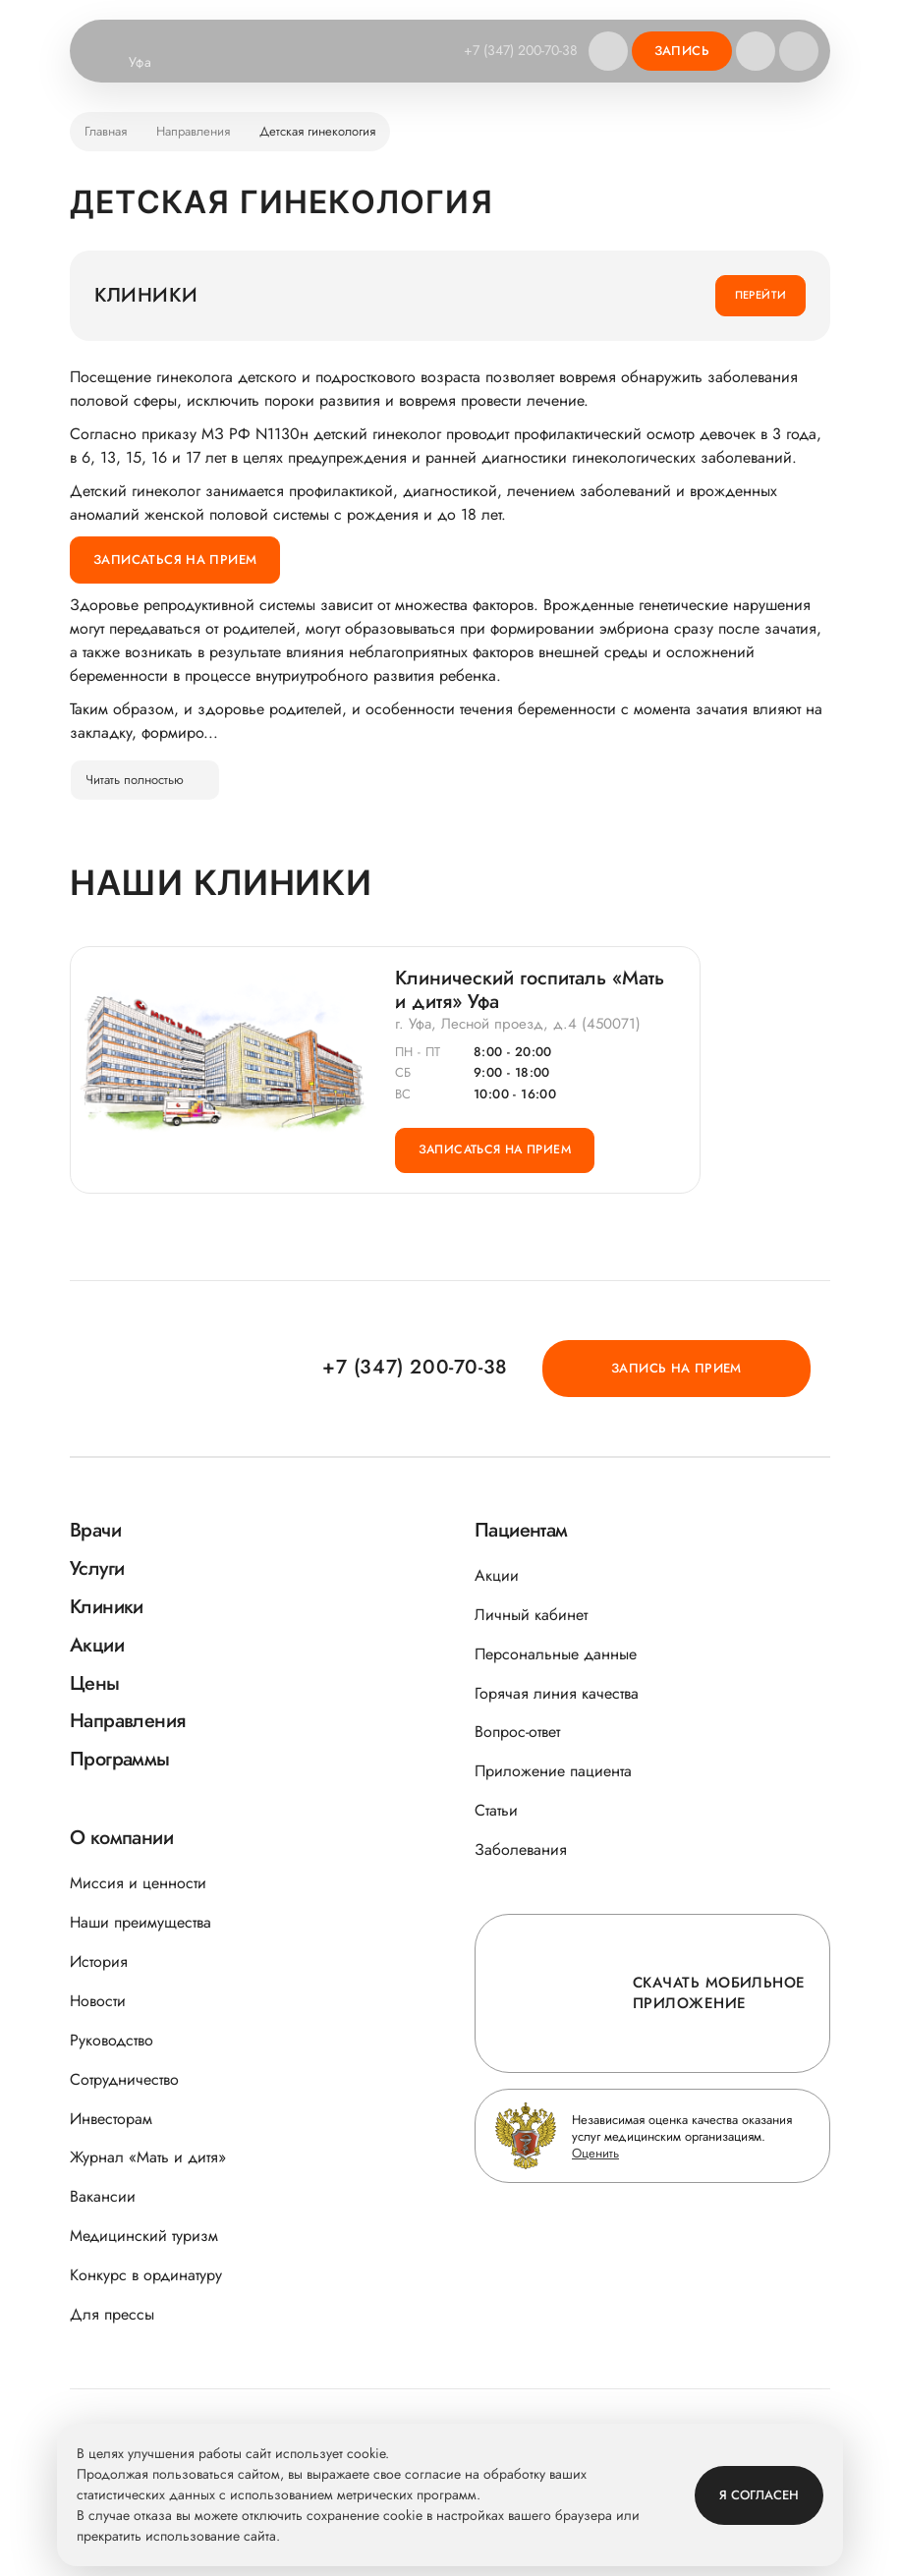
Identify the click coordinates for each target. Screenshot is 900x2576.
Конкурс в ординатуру (146, 2275)
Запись (681, 50)
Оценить (595, 2153)
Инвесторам (111, 2118)
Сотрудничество (124, 2079)
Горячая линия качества (557, 1693)
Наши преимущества (140, 1922)
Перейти (761, 295)
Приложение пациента (553, 1771)
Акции (497, 1575)
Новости (98, 2000)
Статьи (496, 1810)
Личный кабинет (531, 1614)
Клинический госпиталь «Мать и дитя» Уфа (529, 991)
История (99, 1961)
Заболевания (521, 1849)
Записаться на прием (174, 559)
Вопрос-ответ (517, 1731)
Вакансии (103, 2196)
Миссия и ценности (138, 1883)
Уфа (152, 63)
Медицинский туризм (144, 2235)
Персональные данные (556, 1654)
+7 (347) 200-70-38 (518, 50)
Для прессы (112, 2314)
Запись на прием (719, 1367)
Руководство (111, 2040)
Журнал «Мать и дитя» (148, 2158)
